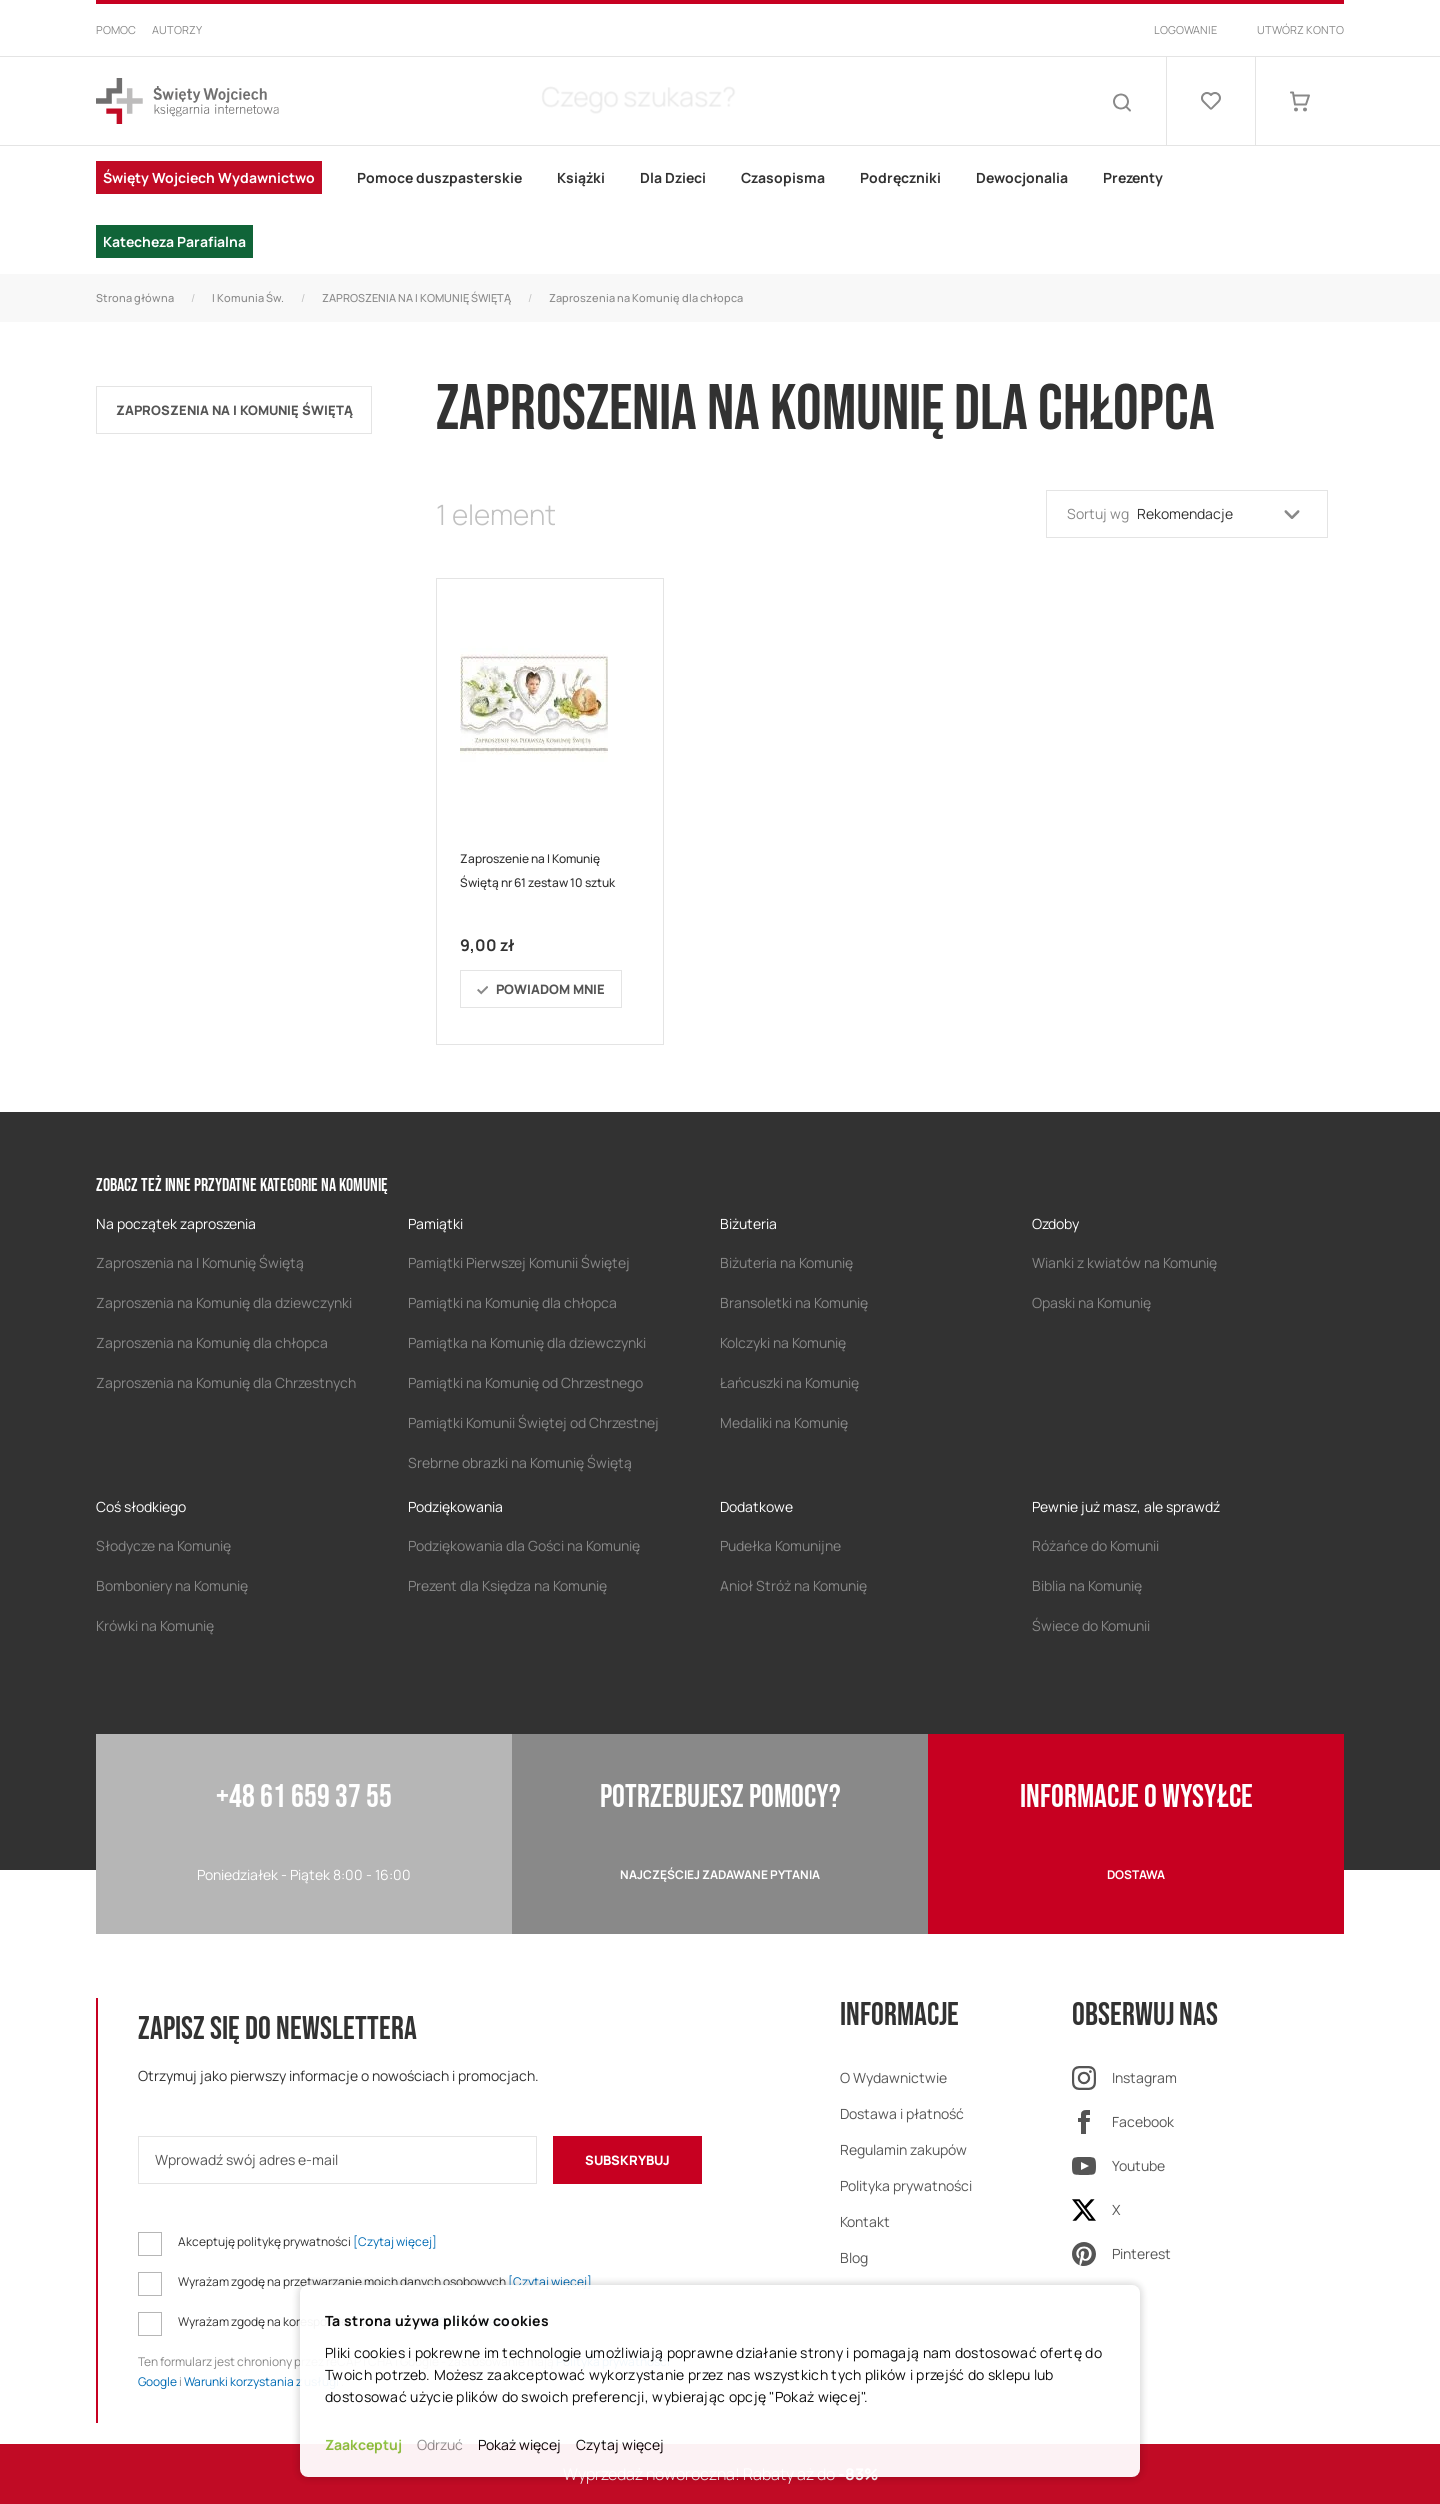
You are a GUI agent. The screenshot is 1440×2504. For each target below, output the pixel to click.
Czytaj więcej (620, 2444)
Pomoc (116, 29)
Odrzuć (440, 2444)
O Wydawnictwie (893, 2077)
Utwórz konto (1300, 29)
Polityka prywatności (906, 2185)
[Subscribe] (627, 2160)
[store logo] (187, 101)
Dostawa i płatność (902, 2113)
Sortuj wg (1098, 513)
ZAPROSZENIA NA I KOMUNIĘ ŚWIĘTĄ (416, 297)
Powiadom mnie (550, 989)
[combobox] (700, 101)
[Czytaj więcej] (395, 2241)
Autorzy (177, 29)
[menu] (720, 210)
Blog (854, 2257)
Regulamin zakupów (903, 2149)
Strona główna (135, 297)
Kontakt (865, 2221)
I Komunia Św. (248, 297)
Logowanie (1185, 29)
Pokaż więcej (519, 2444)
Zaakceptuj (363, 2444)
